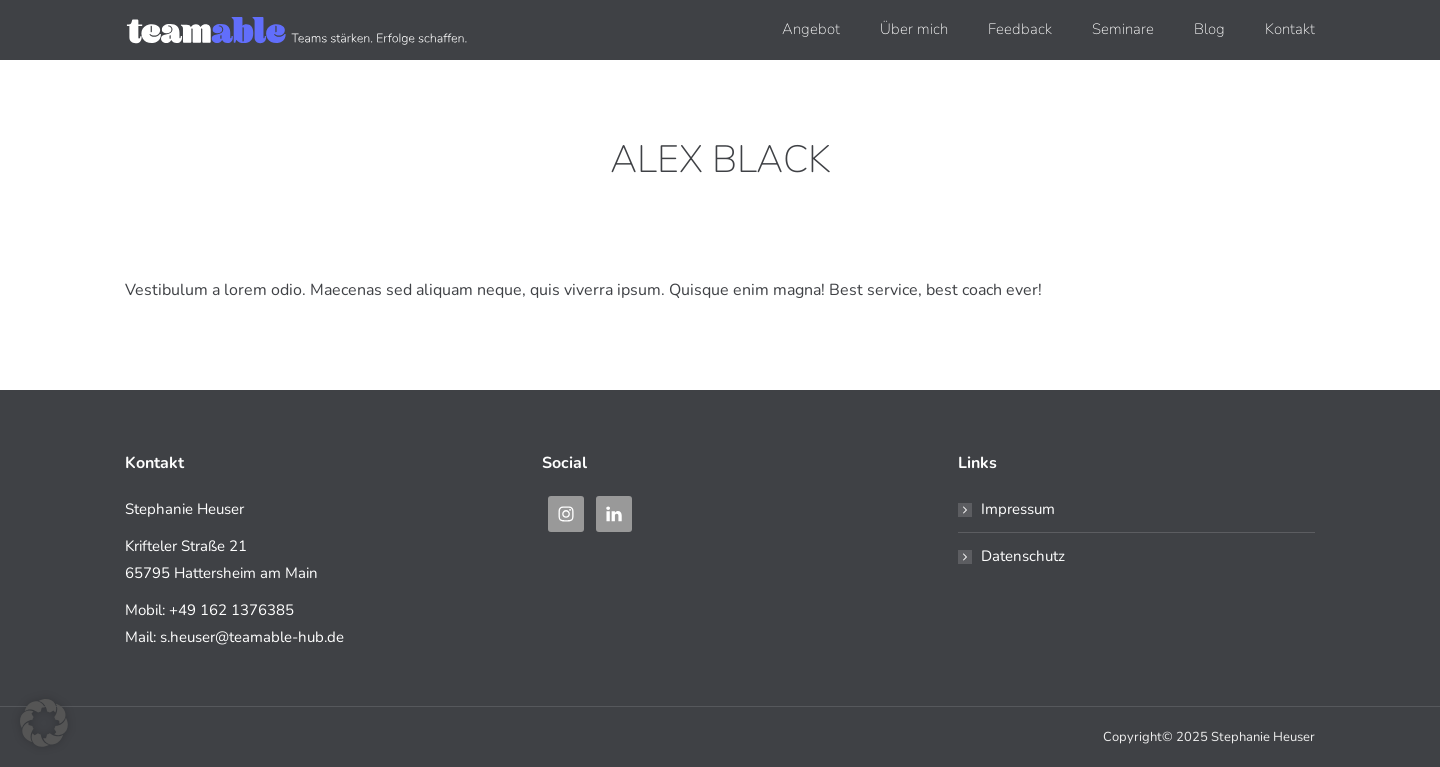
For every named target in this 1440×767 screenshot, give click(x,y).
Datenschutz (1023, 556)
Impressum (1018, 509)
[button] (44, 723)
